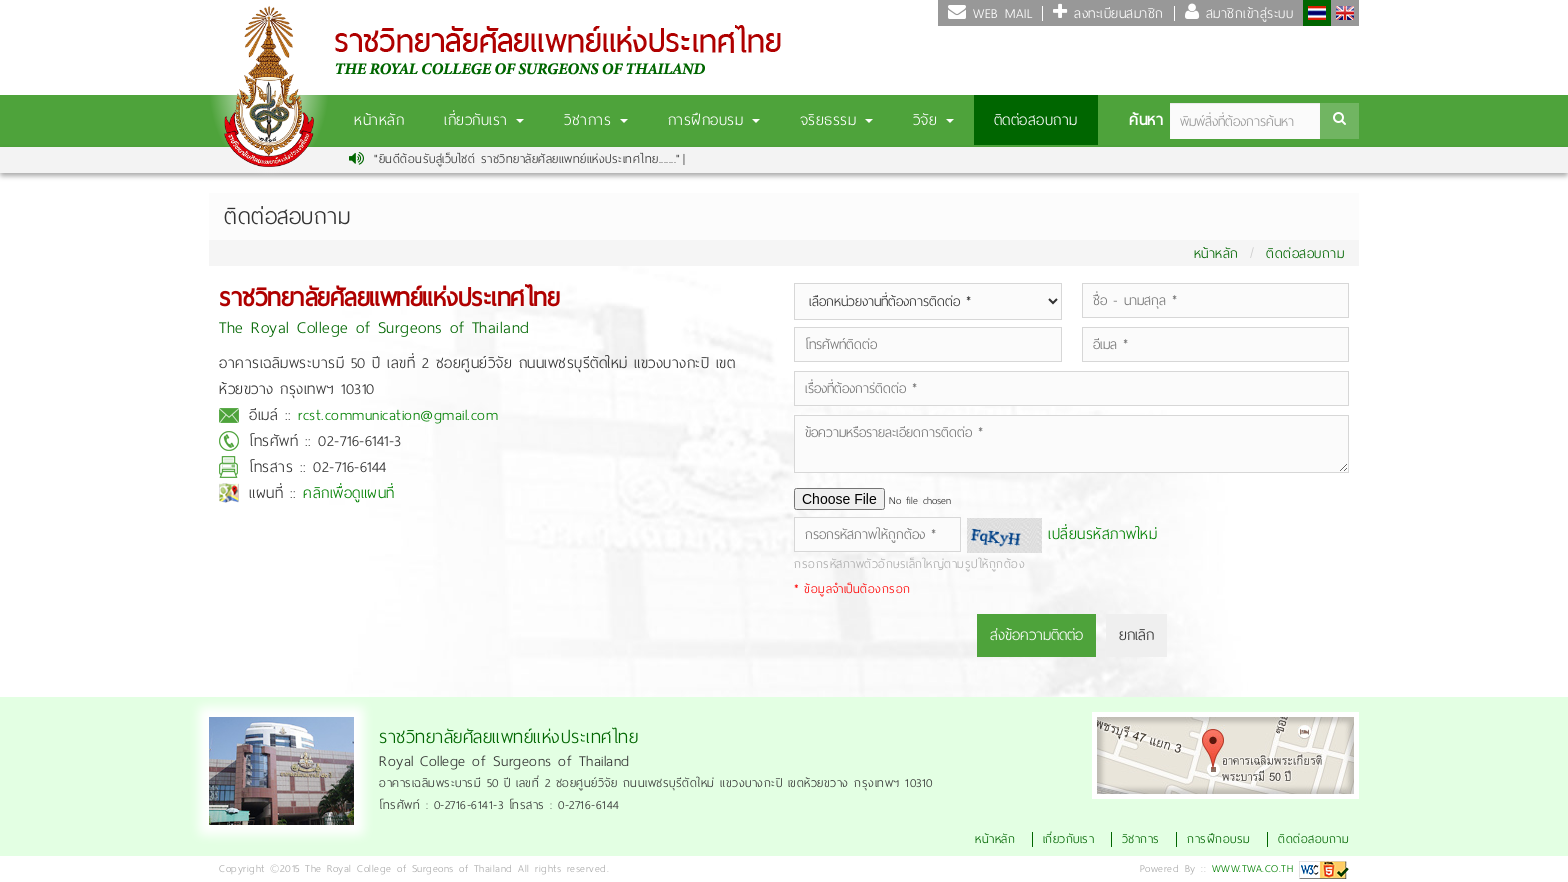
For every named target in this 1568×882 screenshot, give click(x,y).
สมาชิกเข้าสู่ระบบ (1246, 13)
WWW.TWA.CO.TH (1253, 868)
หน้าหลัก (379, 120)
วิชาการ (596, 120)
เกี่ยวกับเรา (484, 120)
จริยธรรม (836, 120)
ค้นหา (1146, 120)
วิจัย (933, 120)
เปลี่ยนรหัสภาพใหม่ (1102, 534)
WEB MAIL (1000, 13)
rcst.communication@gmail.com (398, 415)
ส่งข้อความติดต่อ (1036, 635)
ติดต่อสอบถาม (1036, 120)
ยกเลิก (1136, 635)
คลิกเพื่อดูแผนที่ (349, 493)
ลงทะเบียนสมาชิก (1116, 13)
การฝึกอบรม (714, 120)
